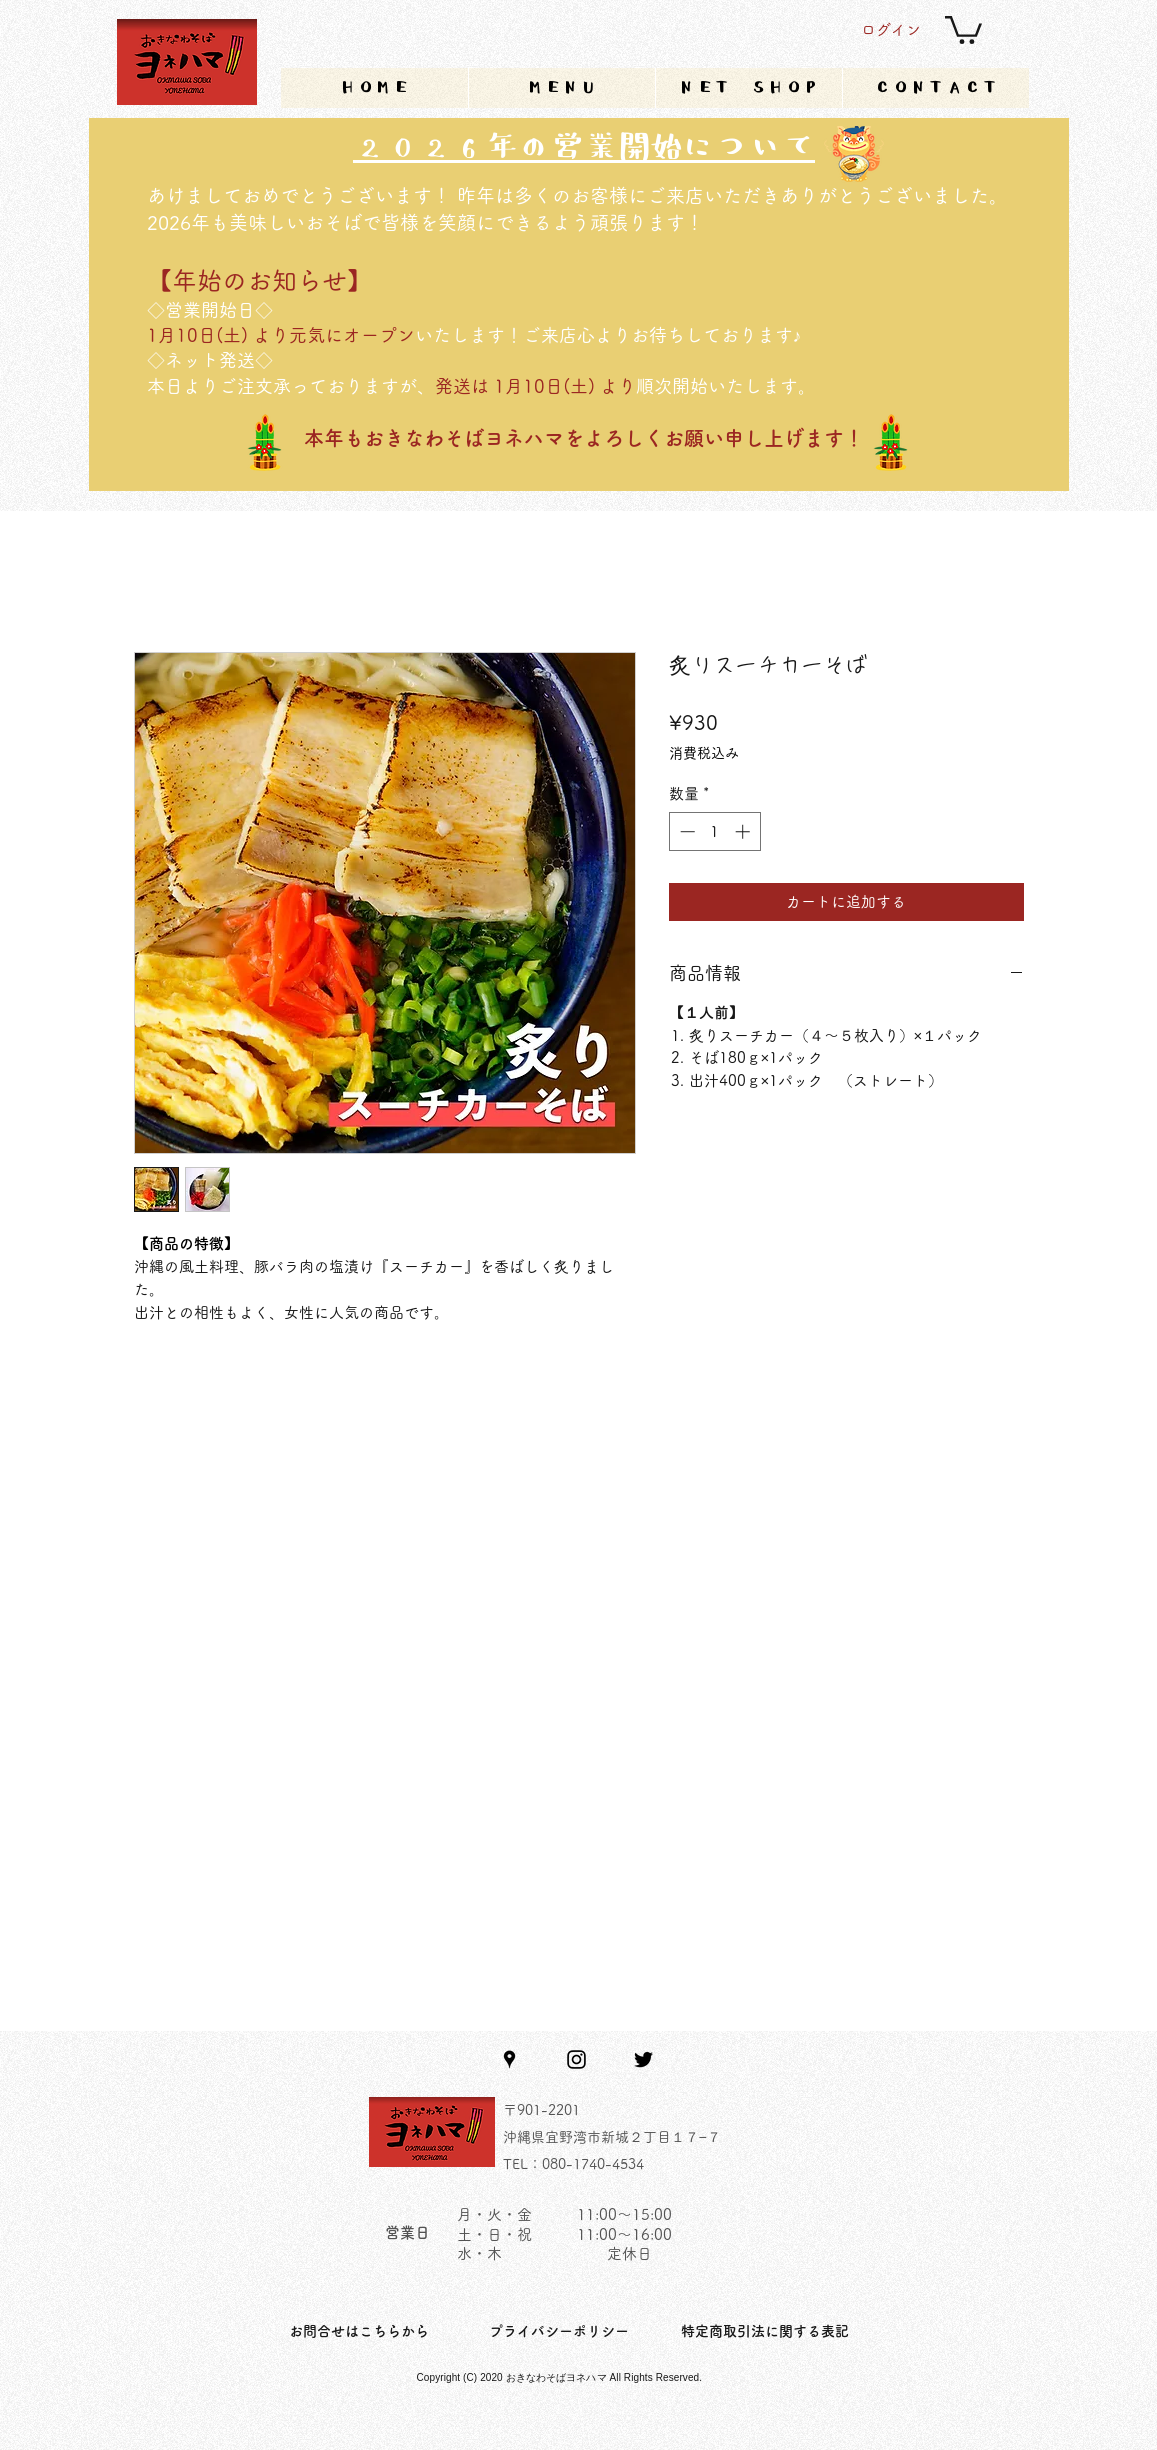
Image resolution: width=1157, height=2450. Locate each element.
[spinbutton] (714, 831)
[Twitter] (643, 2059)
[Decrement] (685, 831)
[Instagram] (576, 2059)
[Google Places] (509, 2059)
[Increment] (744, 831)
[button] (963, 28)
